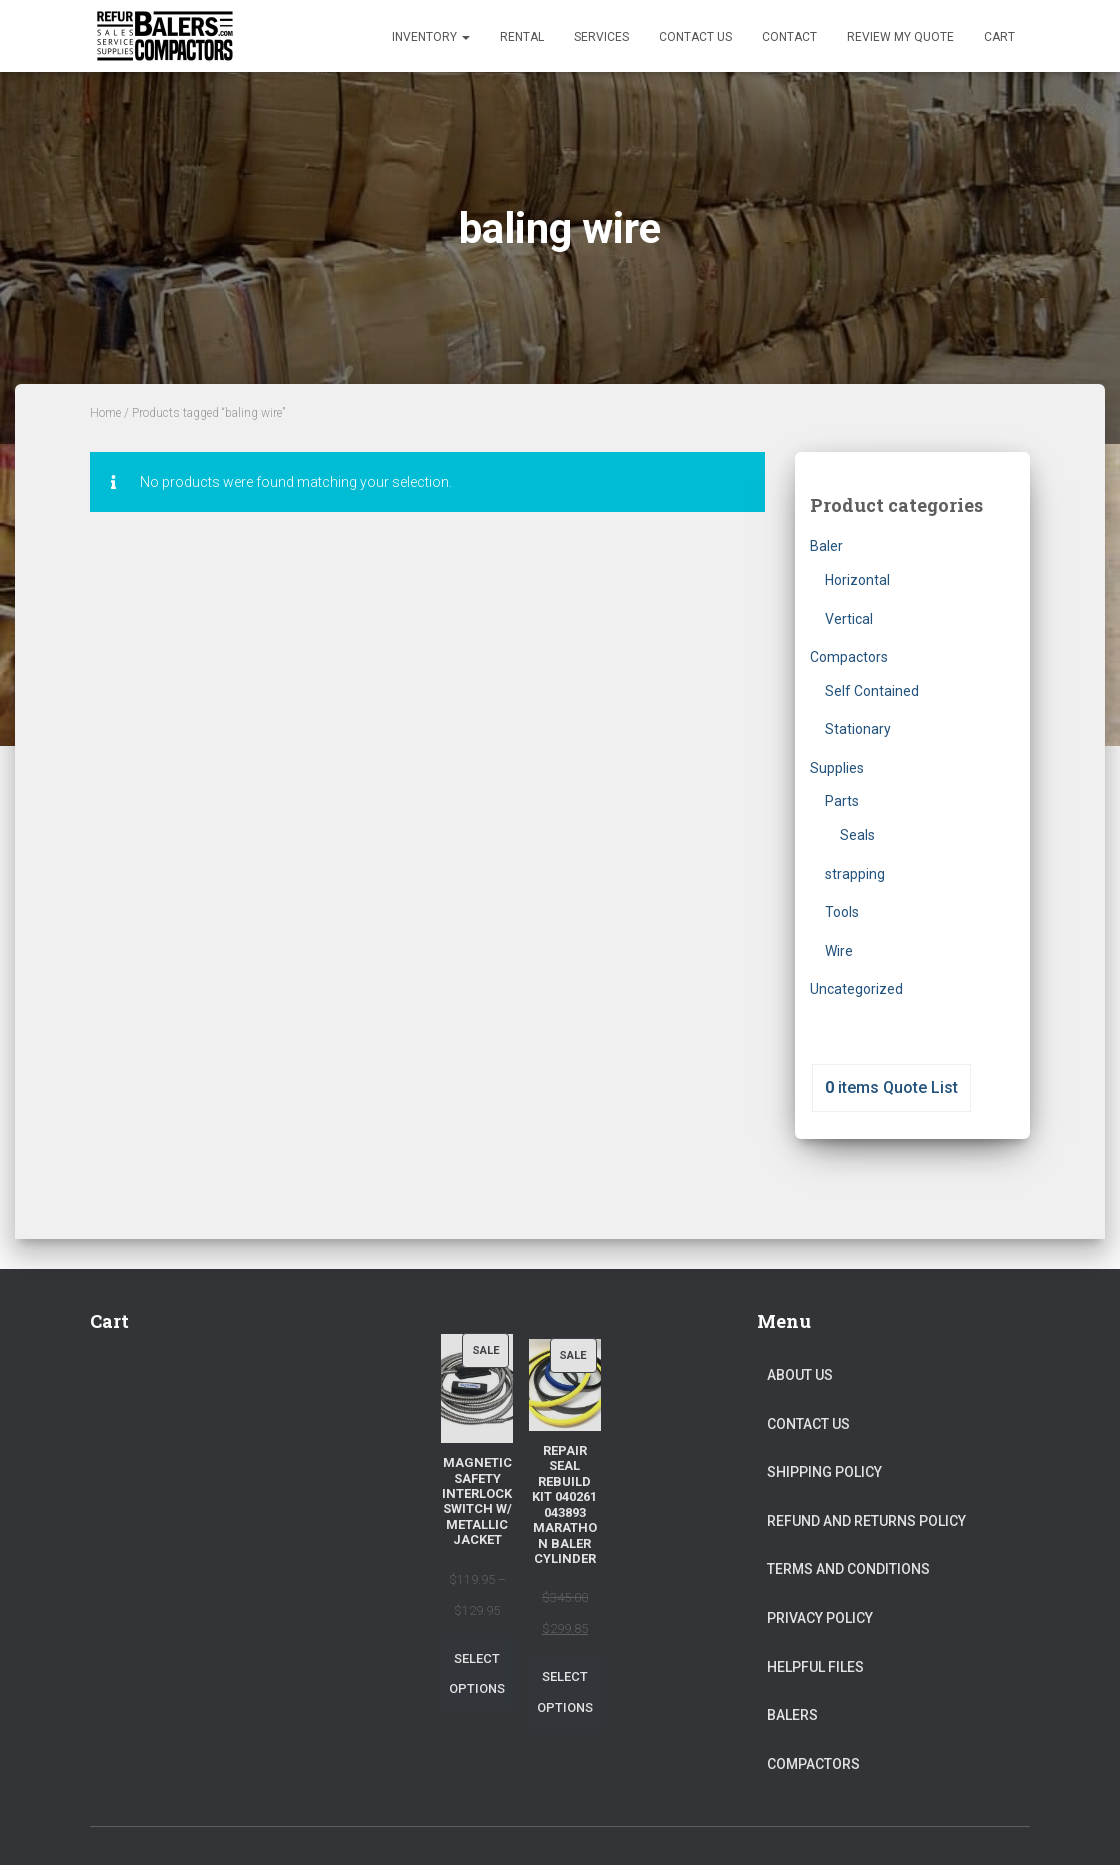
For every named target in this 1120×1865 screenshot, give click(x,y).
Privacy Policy (820, 1618)
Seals (857, 835)
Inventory (431, 37)
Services (601, 37)
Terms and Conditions (848, 1569)
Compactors (849, 657)
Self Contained (872, 691)
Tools (842, 912)
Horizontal (857, 580)
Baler (826, 546)
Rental (522, 37)
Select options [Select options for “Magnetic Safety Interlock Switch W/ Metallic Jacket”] (477, 1674)
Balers (792, 1715)
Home (105, 413)
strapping (855, 874)
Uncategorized (856, 989)
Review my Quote (900, 37)
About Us (800, 1375)
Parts (842, 801)
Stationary (858, 729)
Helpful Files (815, 1667)
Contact (789, 37)
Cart (999, 37)
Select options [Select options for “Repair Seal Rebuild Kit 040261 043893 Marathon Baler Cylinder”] (565, 1692)
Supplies (837, 768)
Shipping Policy (824, 1472)
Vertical (849, 619)
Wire (839, 951)
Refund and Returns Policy (866, 1521)
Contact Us (695, 37)
